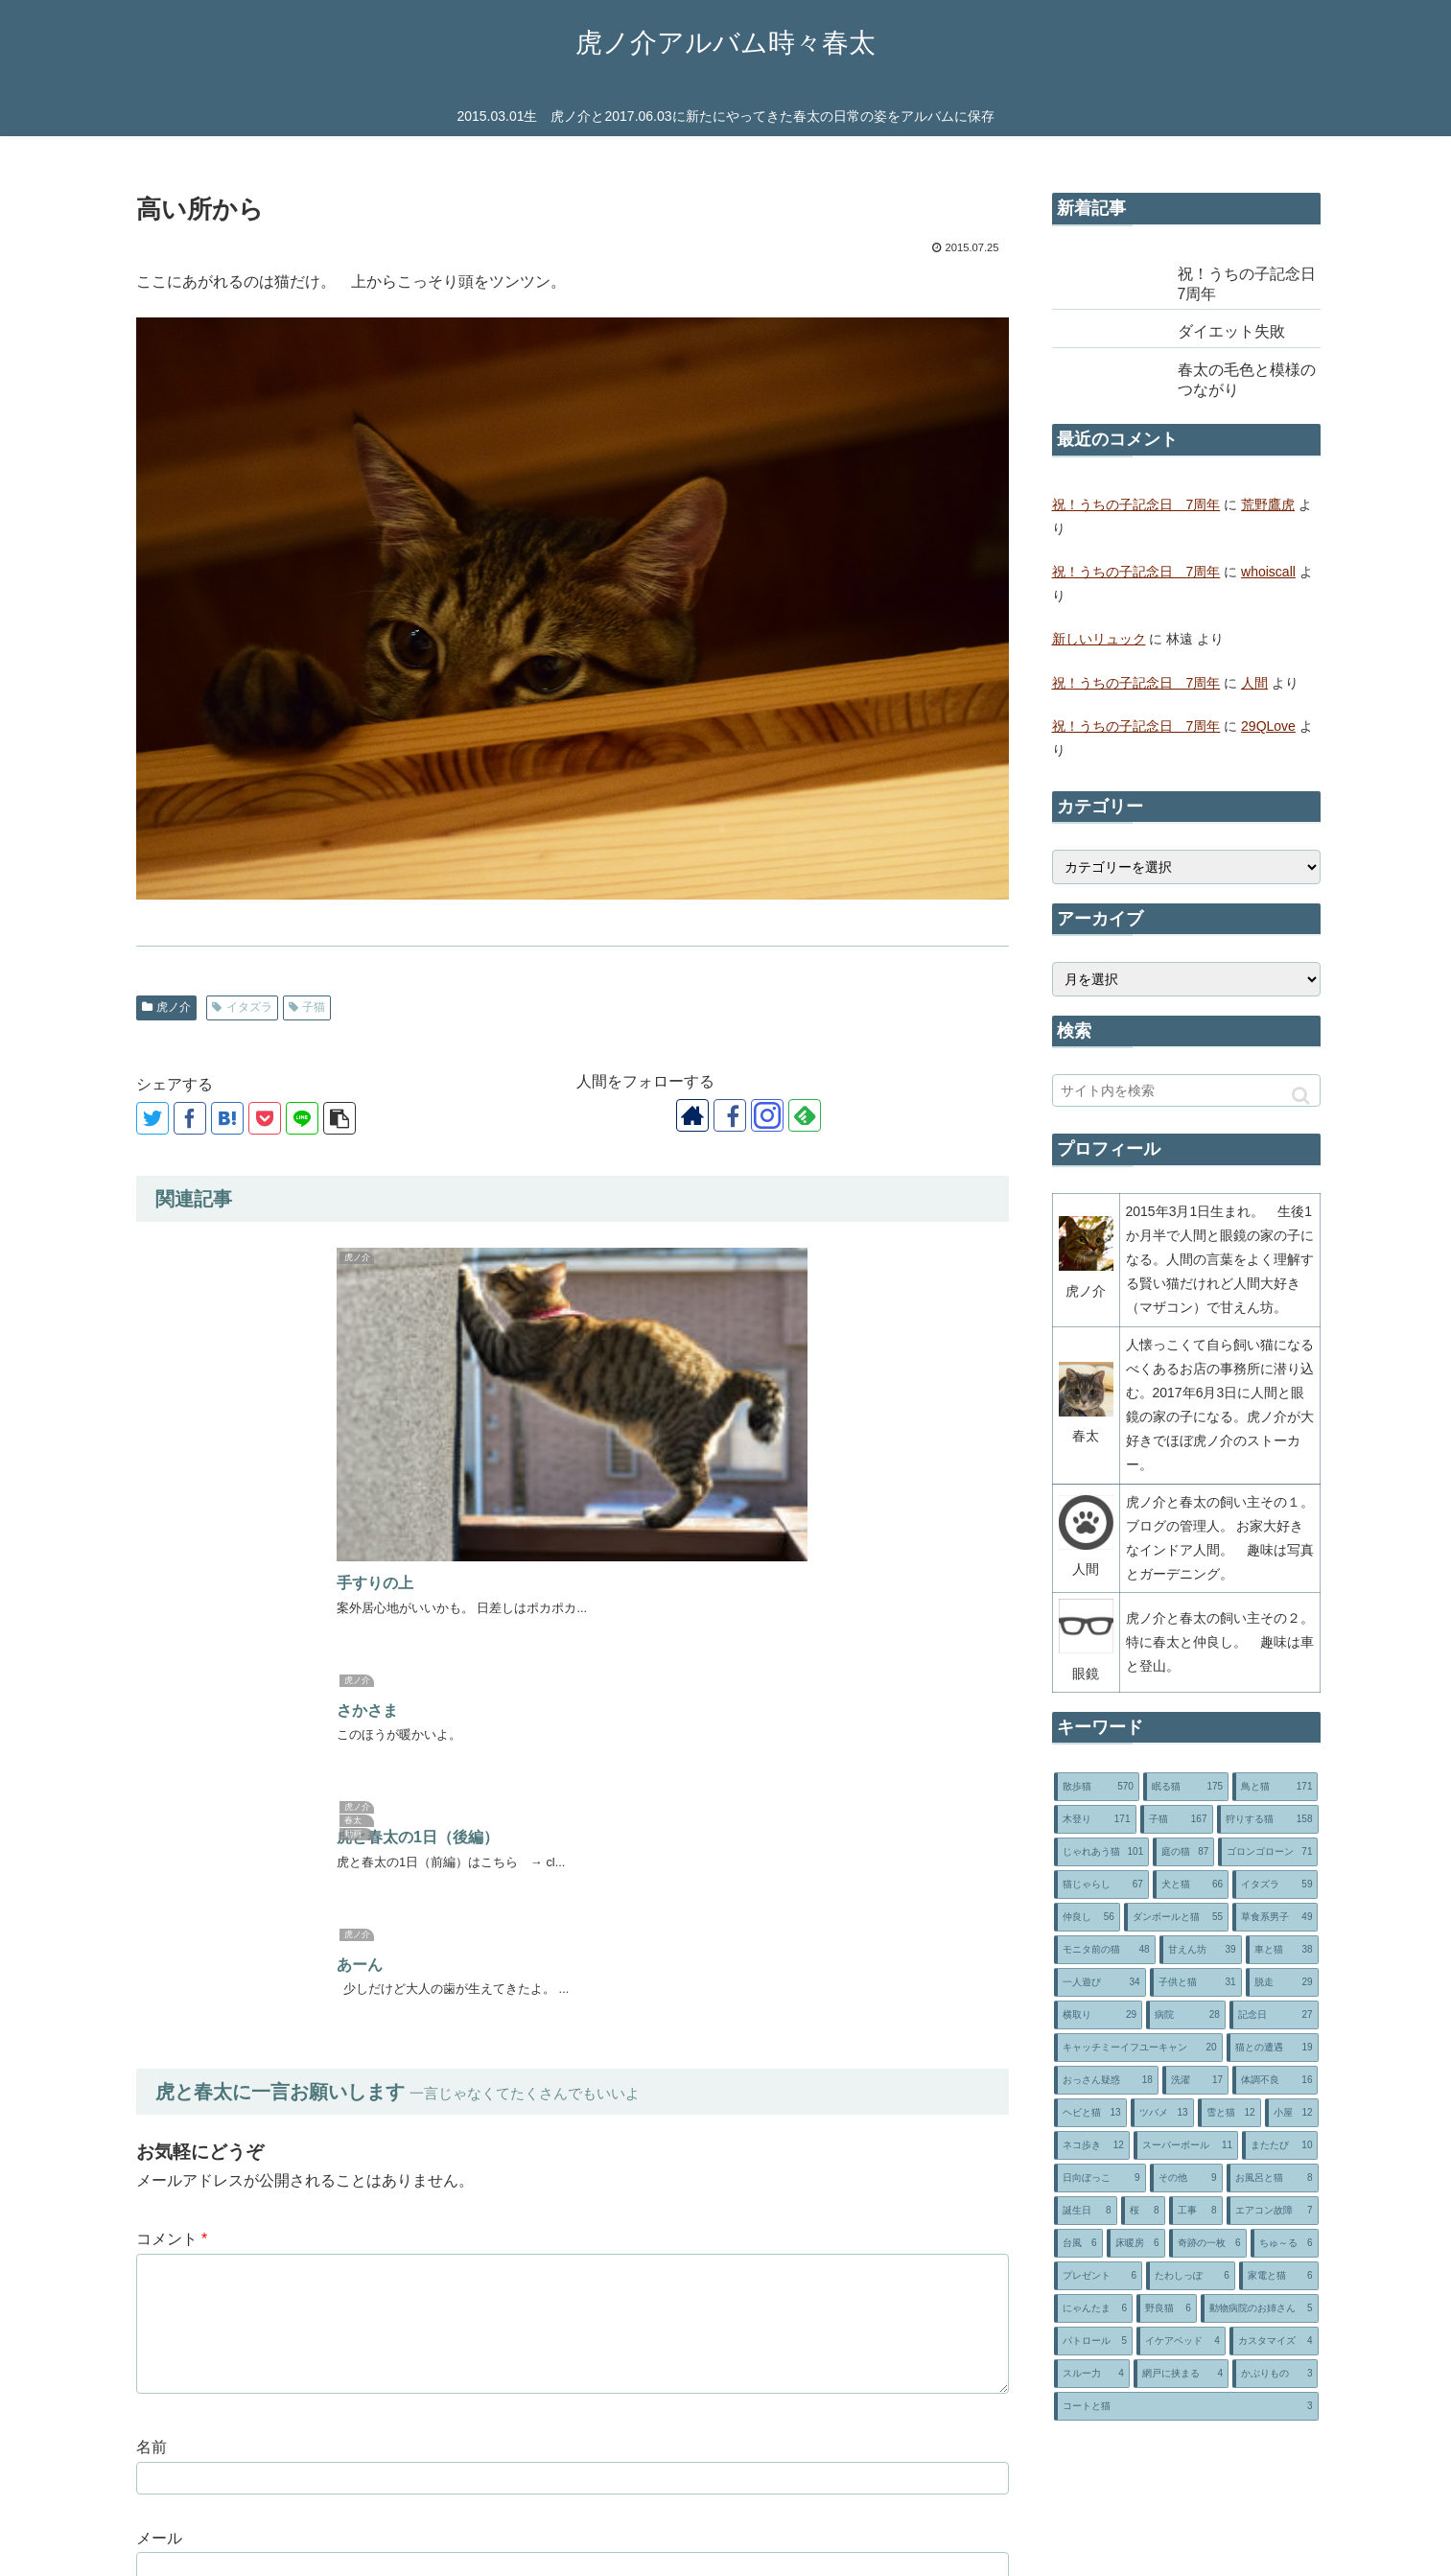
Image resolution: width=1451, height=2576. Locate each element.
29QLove (1268, 726)
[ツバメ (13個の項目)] (1162, 2112)
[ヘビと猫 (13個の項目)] (1090, 2112)
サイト (159, 2085)
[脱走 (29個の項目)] (1282, 1982)
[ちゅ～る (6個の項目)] (1285, 2243)
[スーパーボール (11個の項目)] (1186, 2145)
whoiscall (1268, 571)
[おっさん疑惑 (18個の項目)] (1106, 2080)
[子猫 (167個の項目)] (1176, 1819)
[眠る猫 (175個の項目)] (1186, 1786)
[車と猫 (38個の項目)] (1282, 1949)
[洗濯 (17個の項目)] (1195, 2080)
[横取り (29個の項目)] (1098, 2015)
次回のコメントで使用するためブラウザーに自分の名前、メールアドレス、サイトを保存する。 (487, 2176)
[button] (1301, 1095)
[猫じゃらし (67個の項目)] (1101, 1884)
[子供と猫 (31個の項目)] (1196, 1982)
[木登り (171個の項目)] (1095, 1819)
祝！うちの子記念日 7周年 (1136, 504)
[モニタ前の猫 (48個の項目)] (1105, 1949)
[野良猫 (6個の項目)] (1166, 2308)
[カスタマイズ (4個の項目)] (1274, 2341)
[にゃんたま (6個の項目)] (1094, 2308)
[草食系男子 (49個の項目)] (1275, 1917)
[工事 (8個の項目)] (1196, 2210)
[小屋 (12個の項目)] (1292, 2112)
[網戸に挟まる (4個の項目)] (1181, 2373)
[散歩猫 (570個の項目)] (1096, 1786)
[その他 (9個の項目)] (1186, 2178)
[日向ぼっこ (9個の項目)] (1100, 2178)
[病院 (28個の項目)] (1186, 2015)
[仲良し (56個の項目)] (1087, 1917)
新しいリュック (1099, 638)
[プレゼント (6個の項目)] (1098, 2275)
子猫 (307, 1007)
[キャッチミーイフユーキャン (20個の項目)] (1138, 2047)
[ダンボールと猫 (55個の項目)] (1176, 1917)
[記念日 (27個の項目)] (1274, 2015)
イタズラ (242, 1007)
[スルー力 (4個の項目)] (1092, 2373)
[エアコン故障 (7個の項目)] (1273, 2210)
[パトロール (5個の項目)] (1094, 2341)
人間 (1254, 683)
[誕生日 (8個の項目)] (1085, 2210)
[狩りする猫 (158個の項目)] (1268, 1819)
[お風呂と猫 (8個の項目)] (1273, 2178)
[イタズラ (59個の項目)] (1275, 1884)
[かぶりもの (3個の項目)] (1275, 2373)
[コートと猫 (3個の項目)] (1186, 2406)
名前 (151, 1903)
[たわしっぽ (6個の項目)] (1190, 2275)
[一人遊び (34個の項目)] (1100, 1982)
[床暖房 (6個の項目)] (1136, 2243)
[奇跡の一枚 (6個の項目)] (1208, 2243)
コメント (172, 1696)
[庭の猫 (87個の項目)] (1183, 1852)
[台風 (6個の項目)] (1078, 2243)
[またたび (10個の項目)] (1280, 2145)
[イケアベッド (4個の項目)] (1181, 2341)
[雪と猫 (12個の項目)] (1229, 2112)
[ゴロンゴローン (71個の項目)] (1268, 1852)
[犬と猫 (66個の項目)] (1191, 1884)
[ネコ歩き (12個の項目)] (1092, 2145)
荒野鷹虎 (1268, 504)
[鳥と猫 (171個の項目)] (1275, 1786)
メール (159, 1994)
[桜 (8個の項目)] (1143, 2210)
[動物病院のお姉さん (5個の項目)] (1260, 2308)
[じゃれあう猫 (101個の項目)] (1102, 1852)
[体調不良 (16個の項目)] (1275, 2080)
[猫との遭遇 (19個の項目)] (1273, 2047)
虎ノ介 (167, 1007)
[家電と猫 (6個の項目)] (1279, 2275)
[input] (1186, 1090)
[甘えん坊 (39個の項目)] (1200, 1949)
